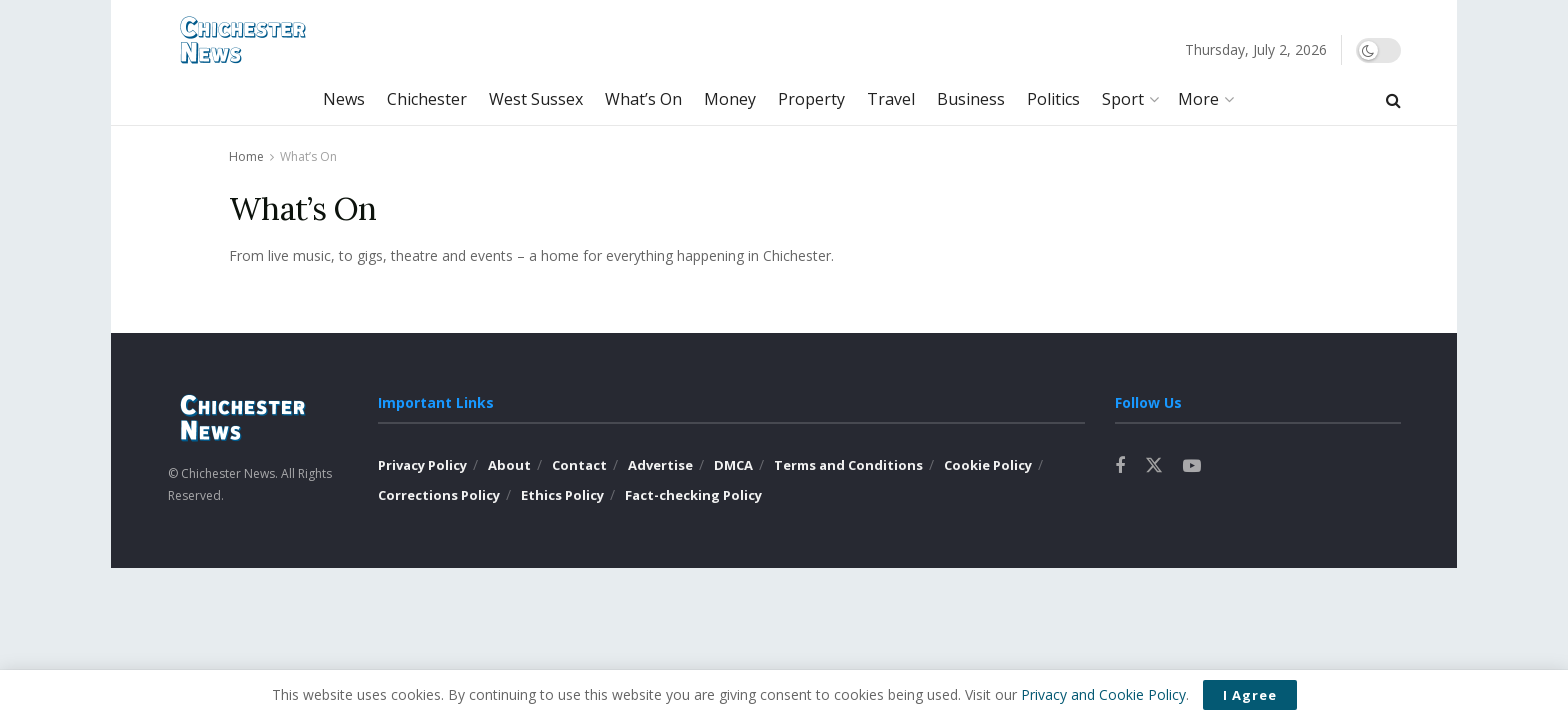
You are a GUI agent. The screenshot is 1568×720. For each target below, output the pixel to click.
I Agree (1250, 695)
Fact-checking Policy (693, 495)
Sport (1123, 99)
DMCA (733, 465)
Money (730, 99)
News (344, 99)
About (509, 465)
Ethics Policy (562, 495)
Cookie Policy (988, 465)
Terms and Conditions (848, 465)
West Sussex (536, 99)
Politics (1053, 99)
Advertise (660, 465)
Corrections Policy (439, 495)
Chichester (427, 99)
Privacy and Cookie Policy (1103, 694)
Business (971, 99)
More (1198, 99)
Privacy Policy (422, 465)
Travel (891, 99)
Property (811, 99)
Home (246, 156)
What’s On (643, 99)
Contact (579, 465)
